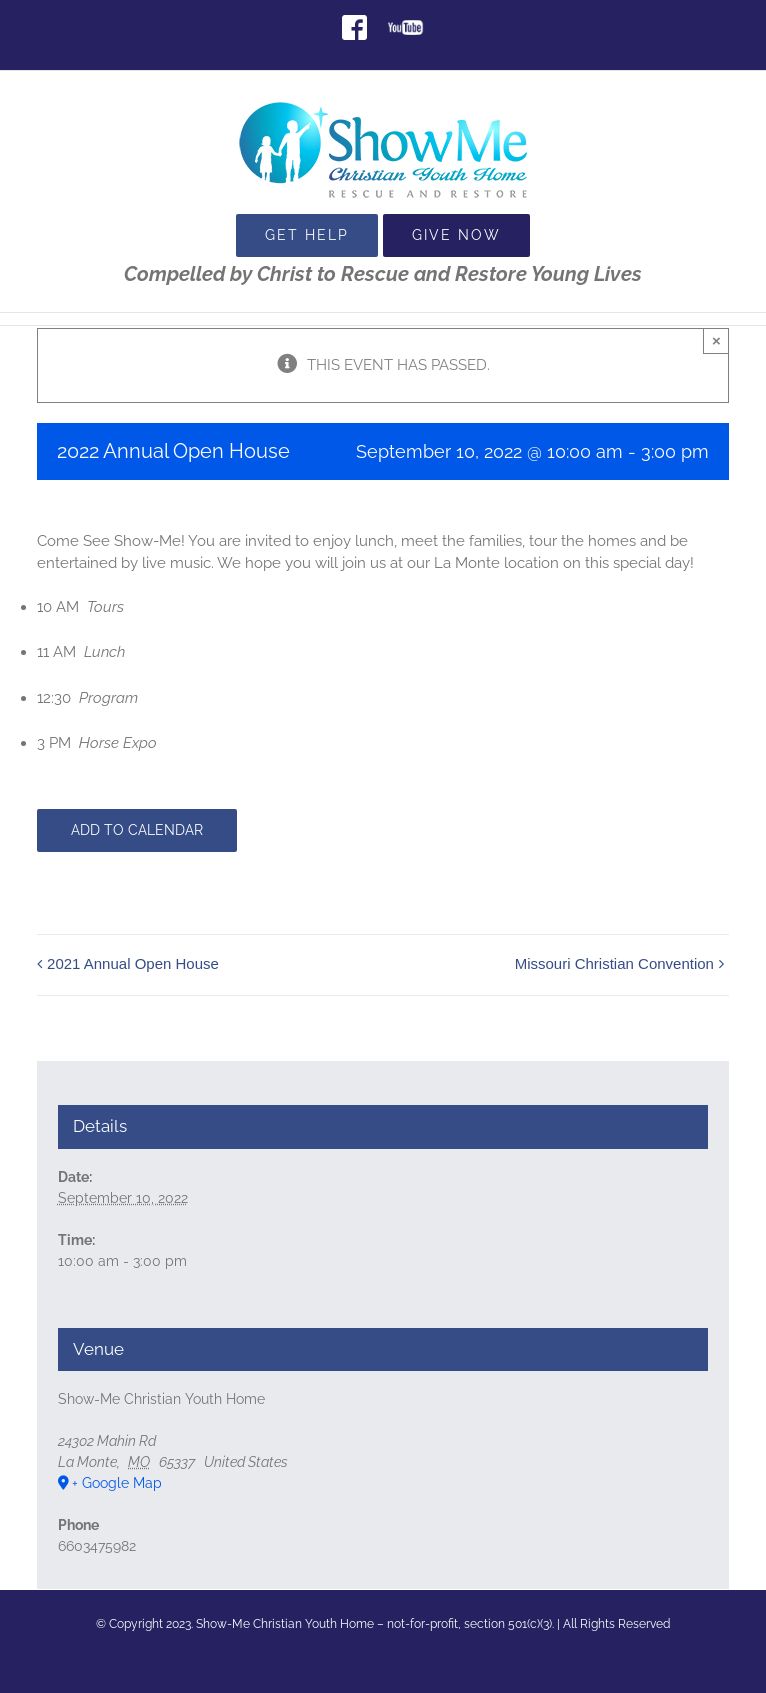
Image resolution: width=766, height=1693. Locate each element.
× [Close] (716, 340)
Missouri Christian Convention (614, 963)
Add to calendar (137, 830)
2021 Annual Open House (133, 963)
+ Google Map (117, 1483)
